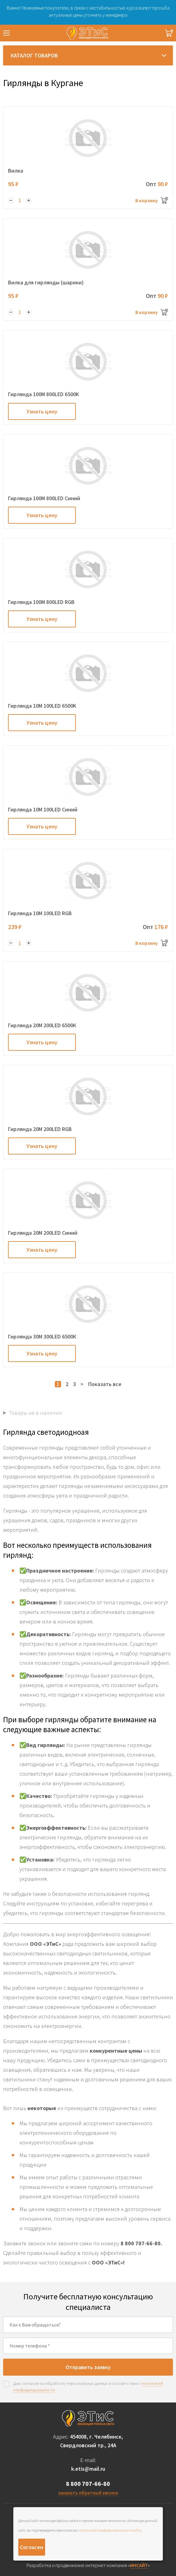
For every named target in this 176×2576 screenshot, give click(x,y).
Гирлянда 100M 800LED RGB (41, 601)
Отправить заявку (88, 2367)
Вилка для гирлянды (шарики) (46, 282)
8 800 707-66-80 (88, 2483)
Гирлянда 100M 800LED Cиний (44, 498)
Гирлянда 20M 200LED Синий (42, 1232)
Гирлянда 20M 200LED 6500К (42, 1025)
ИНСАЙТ (139, 2565)
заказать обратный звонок (88, 2493)
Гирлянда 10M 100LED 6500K (42, 705)
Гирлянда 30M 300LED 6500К (42, 1336)
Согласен (31, 2547)
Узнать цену (42, 411)
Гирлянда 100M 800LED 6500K (43, 394)
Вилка (15, 170)
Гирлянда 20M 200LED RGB (40, 1129)
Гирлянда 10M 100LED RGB (40, 913)
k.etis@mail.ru (88, 2468)
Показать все (104, 1384)
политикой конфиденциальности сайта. (110, 2530)
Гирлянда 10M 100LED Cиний (42, 809)
